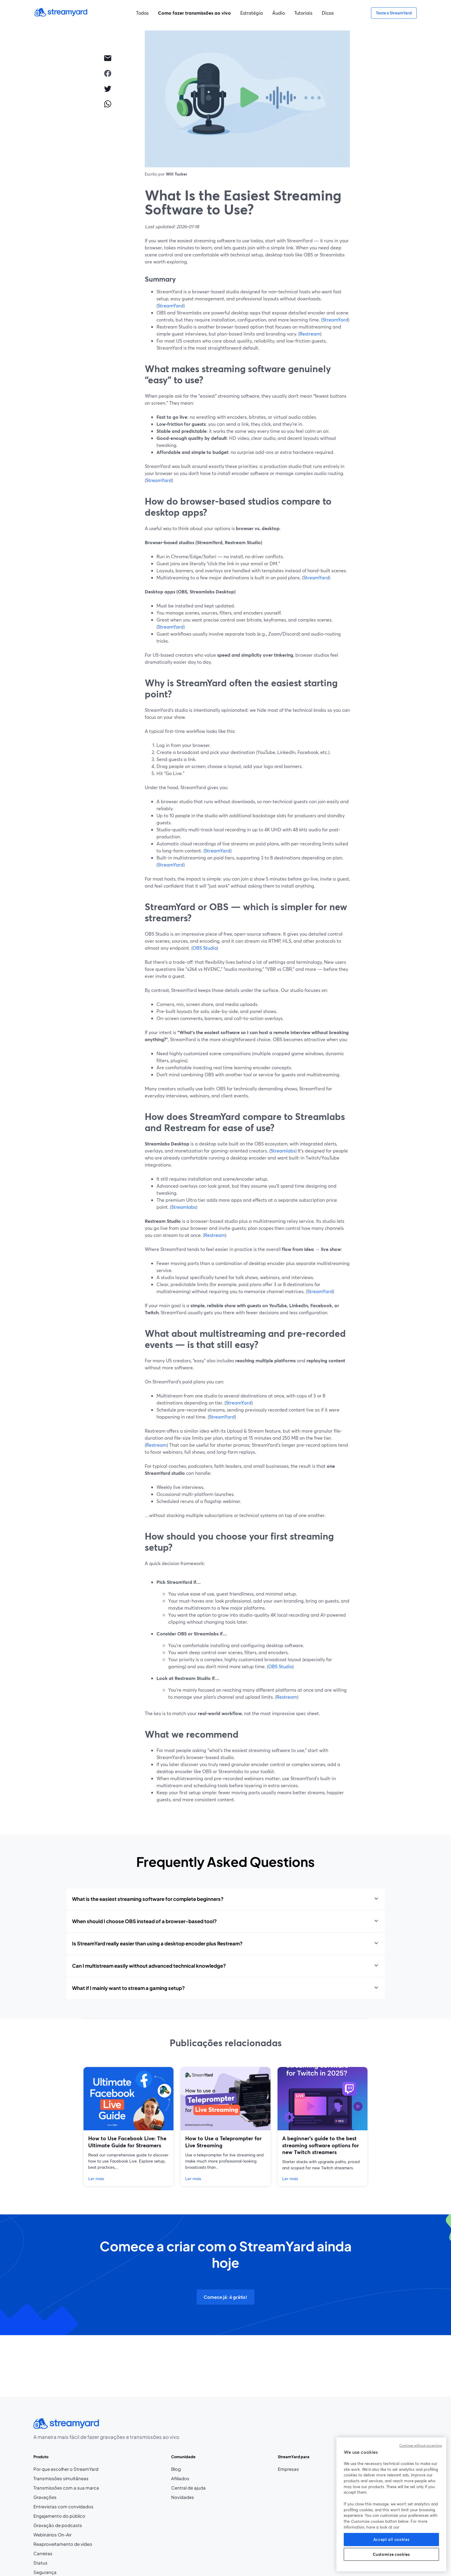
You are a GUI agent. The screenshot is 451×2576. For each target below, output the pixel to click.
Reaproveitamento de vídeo (62, 2544)
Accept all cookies (391, 2539)
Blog (188, 2469)
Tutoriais (303, 13)
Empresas (288, 2469)
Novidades (182, 2497)
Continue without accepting (420, 2446)
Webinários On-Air (52, 2534)
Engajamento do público (59, 2516)
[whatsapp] (107, 103)
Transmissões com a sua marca (66, 2487)
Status (40, 2562)
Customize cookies (391, 2554)
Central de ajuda (188, 2487)
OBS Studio (205, 948)
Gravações (45, 2497)
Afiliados (188, 2478)
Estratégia (251, 13)
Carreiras (57, 2553)
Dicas (328, 13)
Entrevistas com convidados (63, 2506)
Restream (309, 334)
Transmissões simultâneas (61, 2478)
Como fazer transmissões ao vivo (194, 13)
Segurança (45, 2572)
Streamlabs (282, 1150)
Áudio (278, 13)
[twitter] (107, 88)
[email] (107, 58)
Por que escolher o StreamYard (65, 2469)
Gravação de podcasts (57, 2525)
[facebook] (107, 73)
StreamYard (170, 305)
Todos (142, 13)
